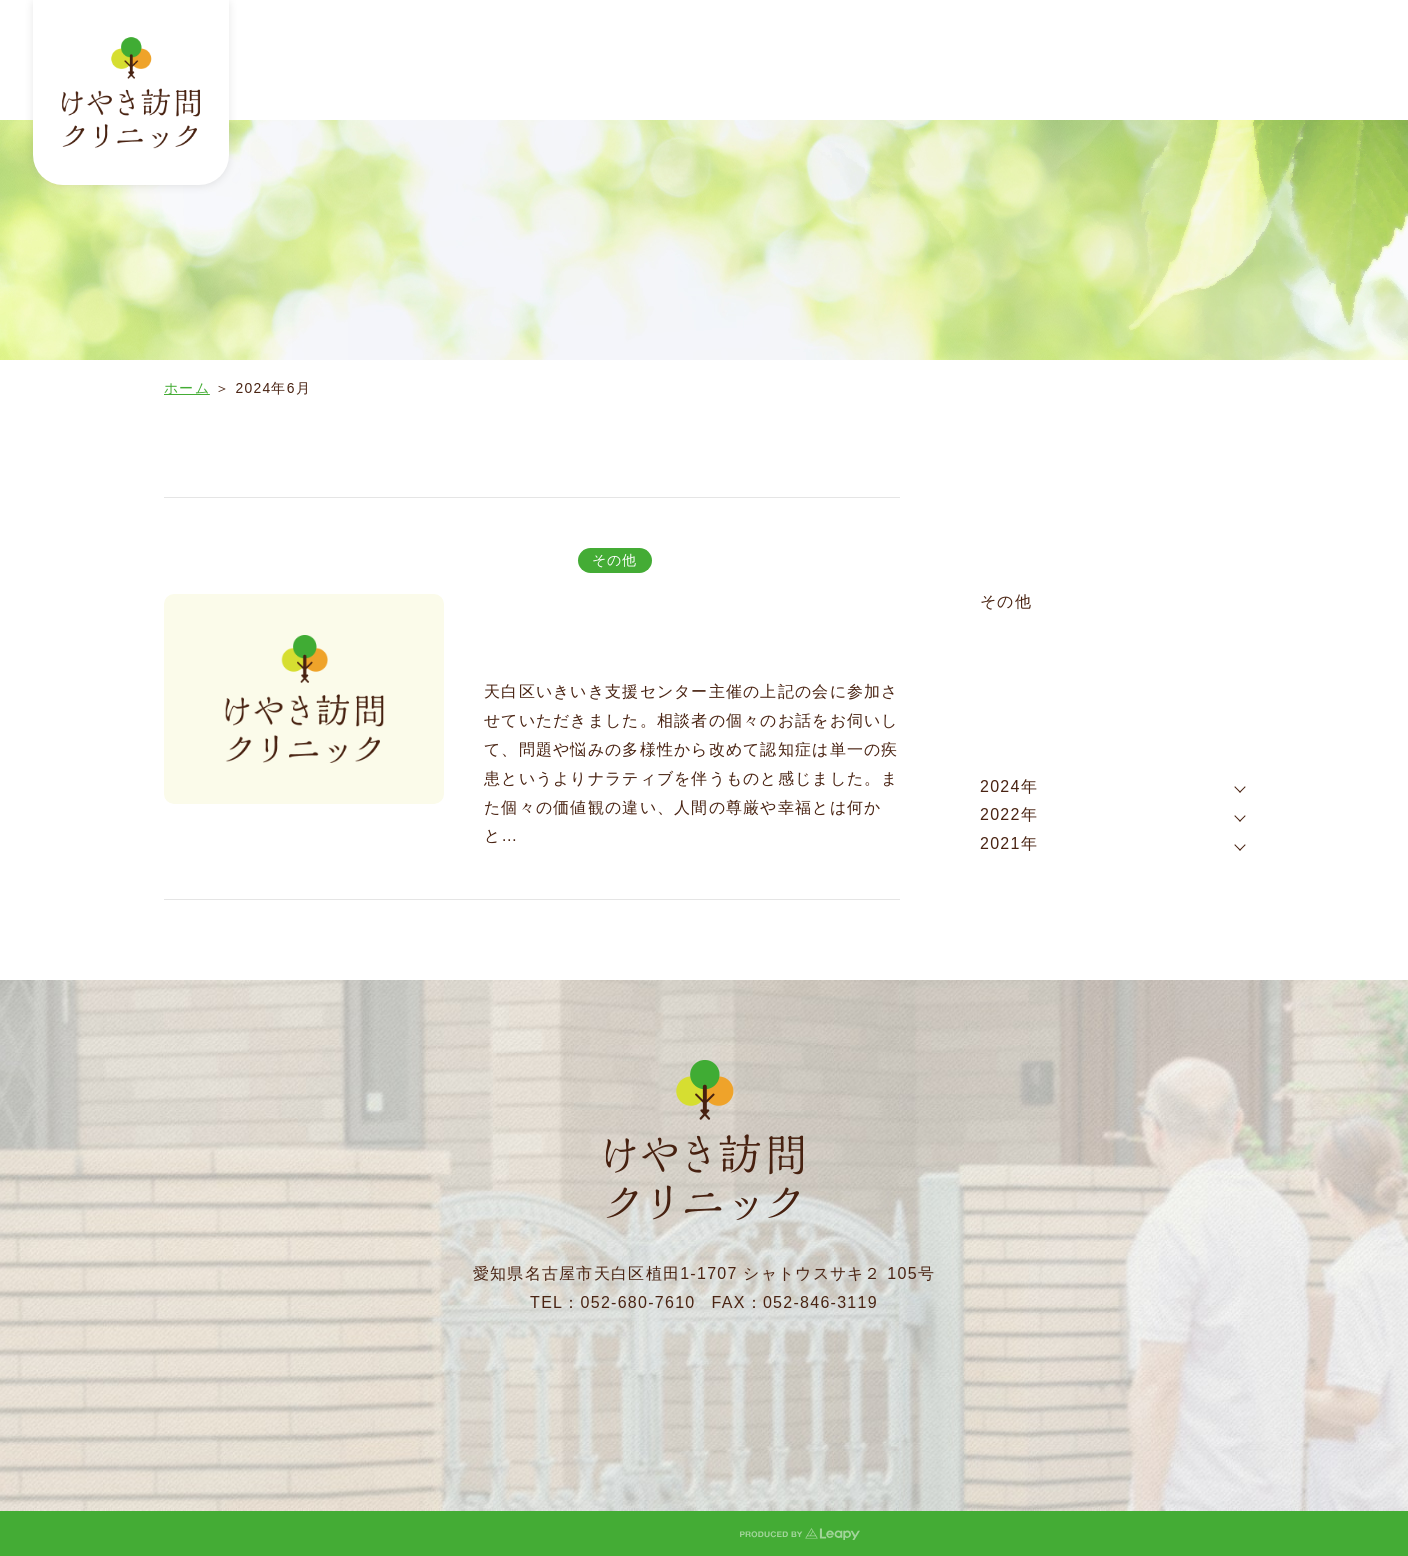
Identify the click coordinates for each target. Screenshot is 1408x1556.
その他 (615, 560)
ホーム (187, 388)
